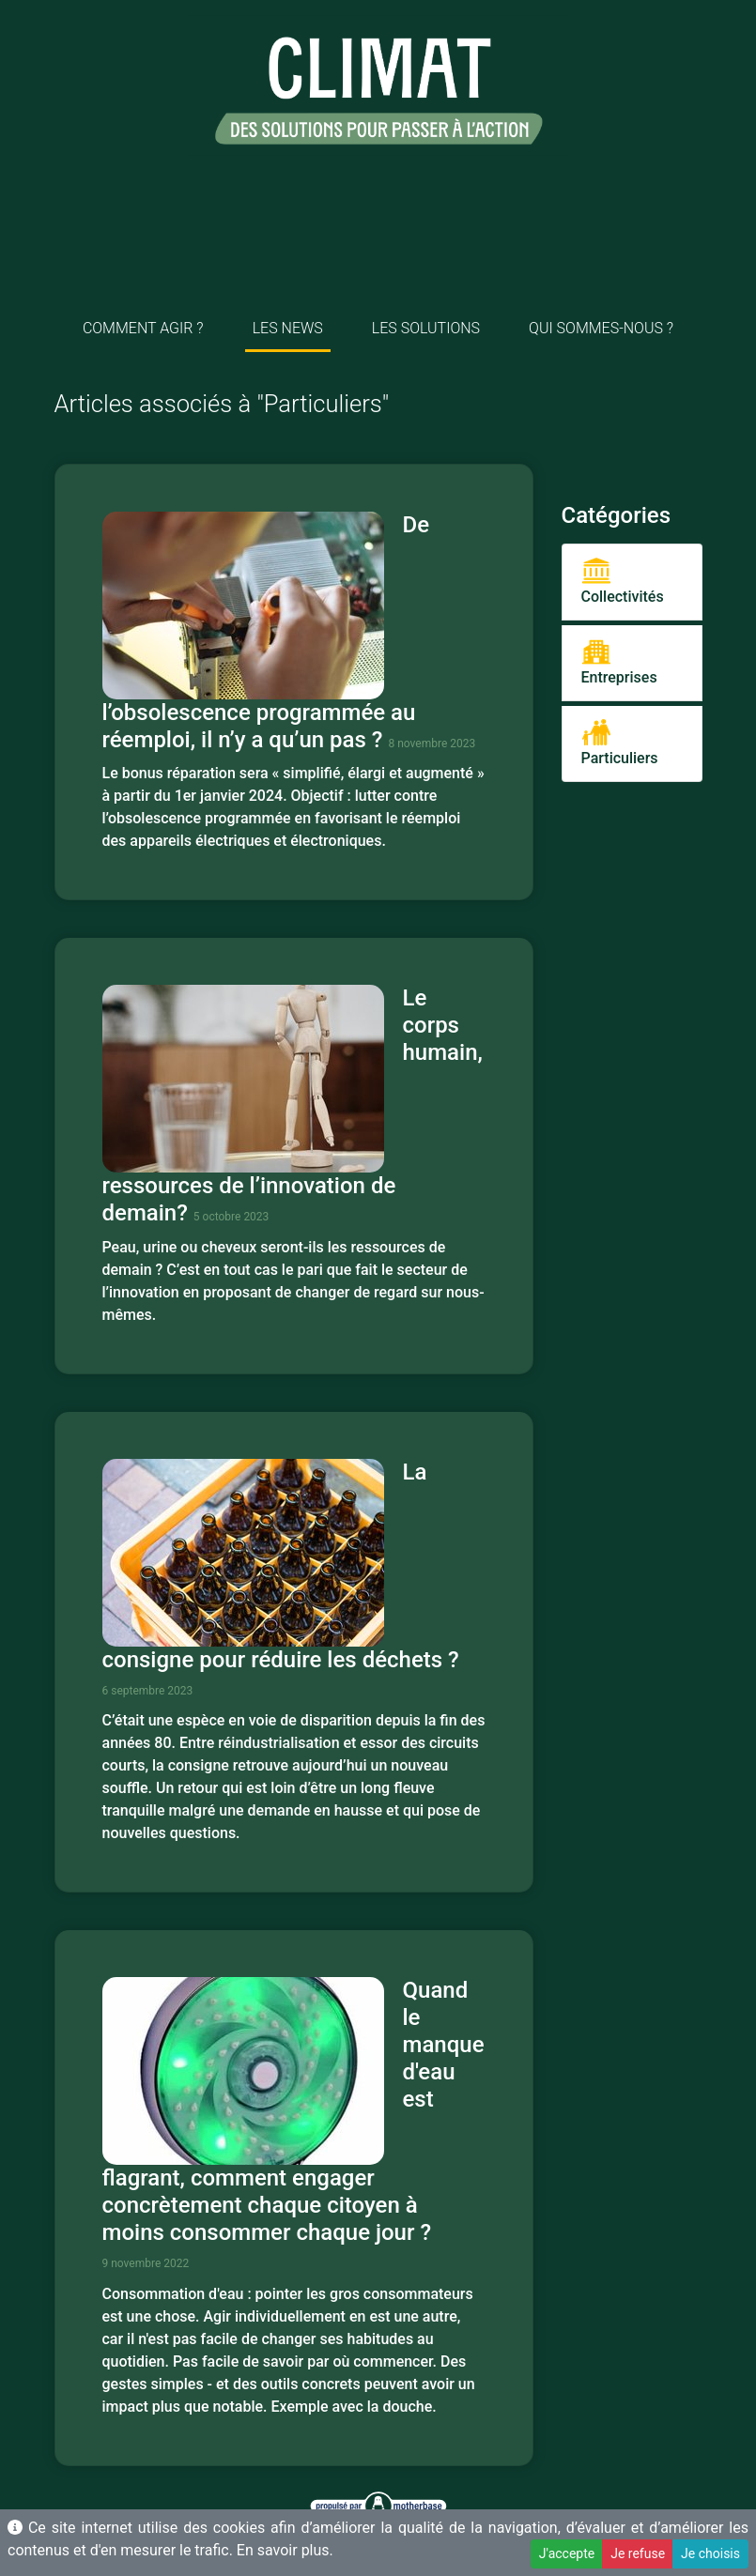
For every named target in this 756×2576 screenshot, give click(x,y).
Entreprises (619, 661)
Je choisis (710, 2553)
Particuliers (619, 742)
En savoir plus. (285, 2550)
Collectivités (622, 581)
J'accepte (566, 2553)
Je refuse (637, 2553)
